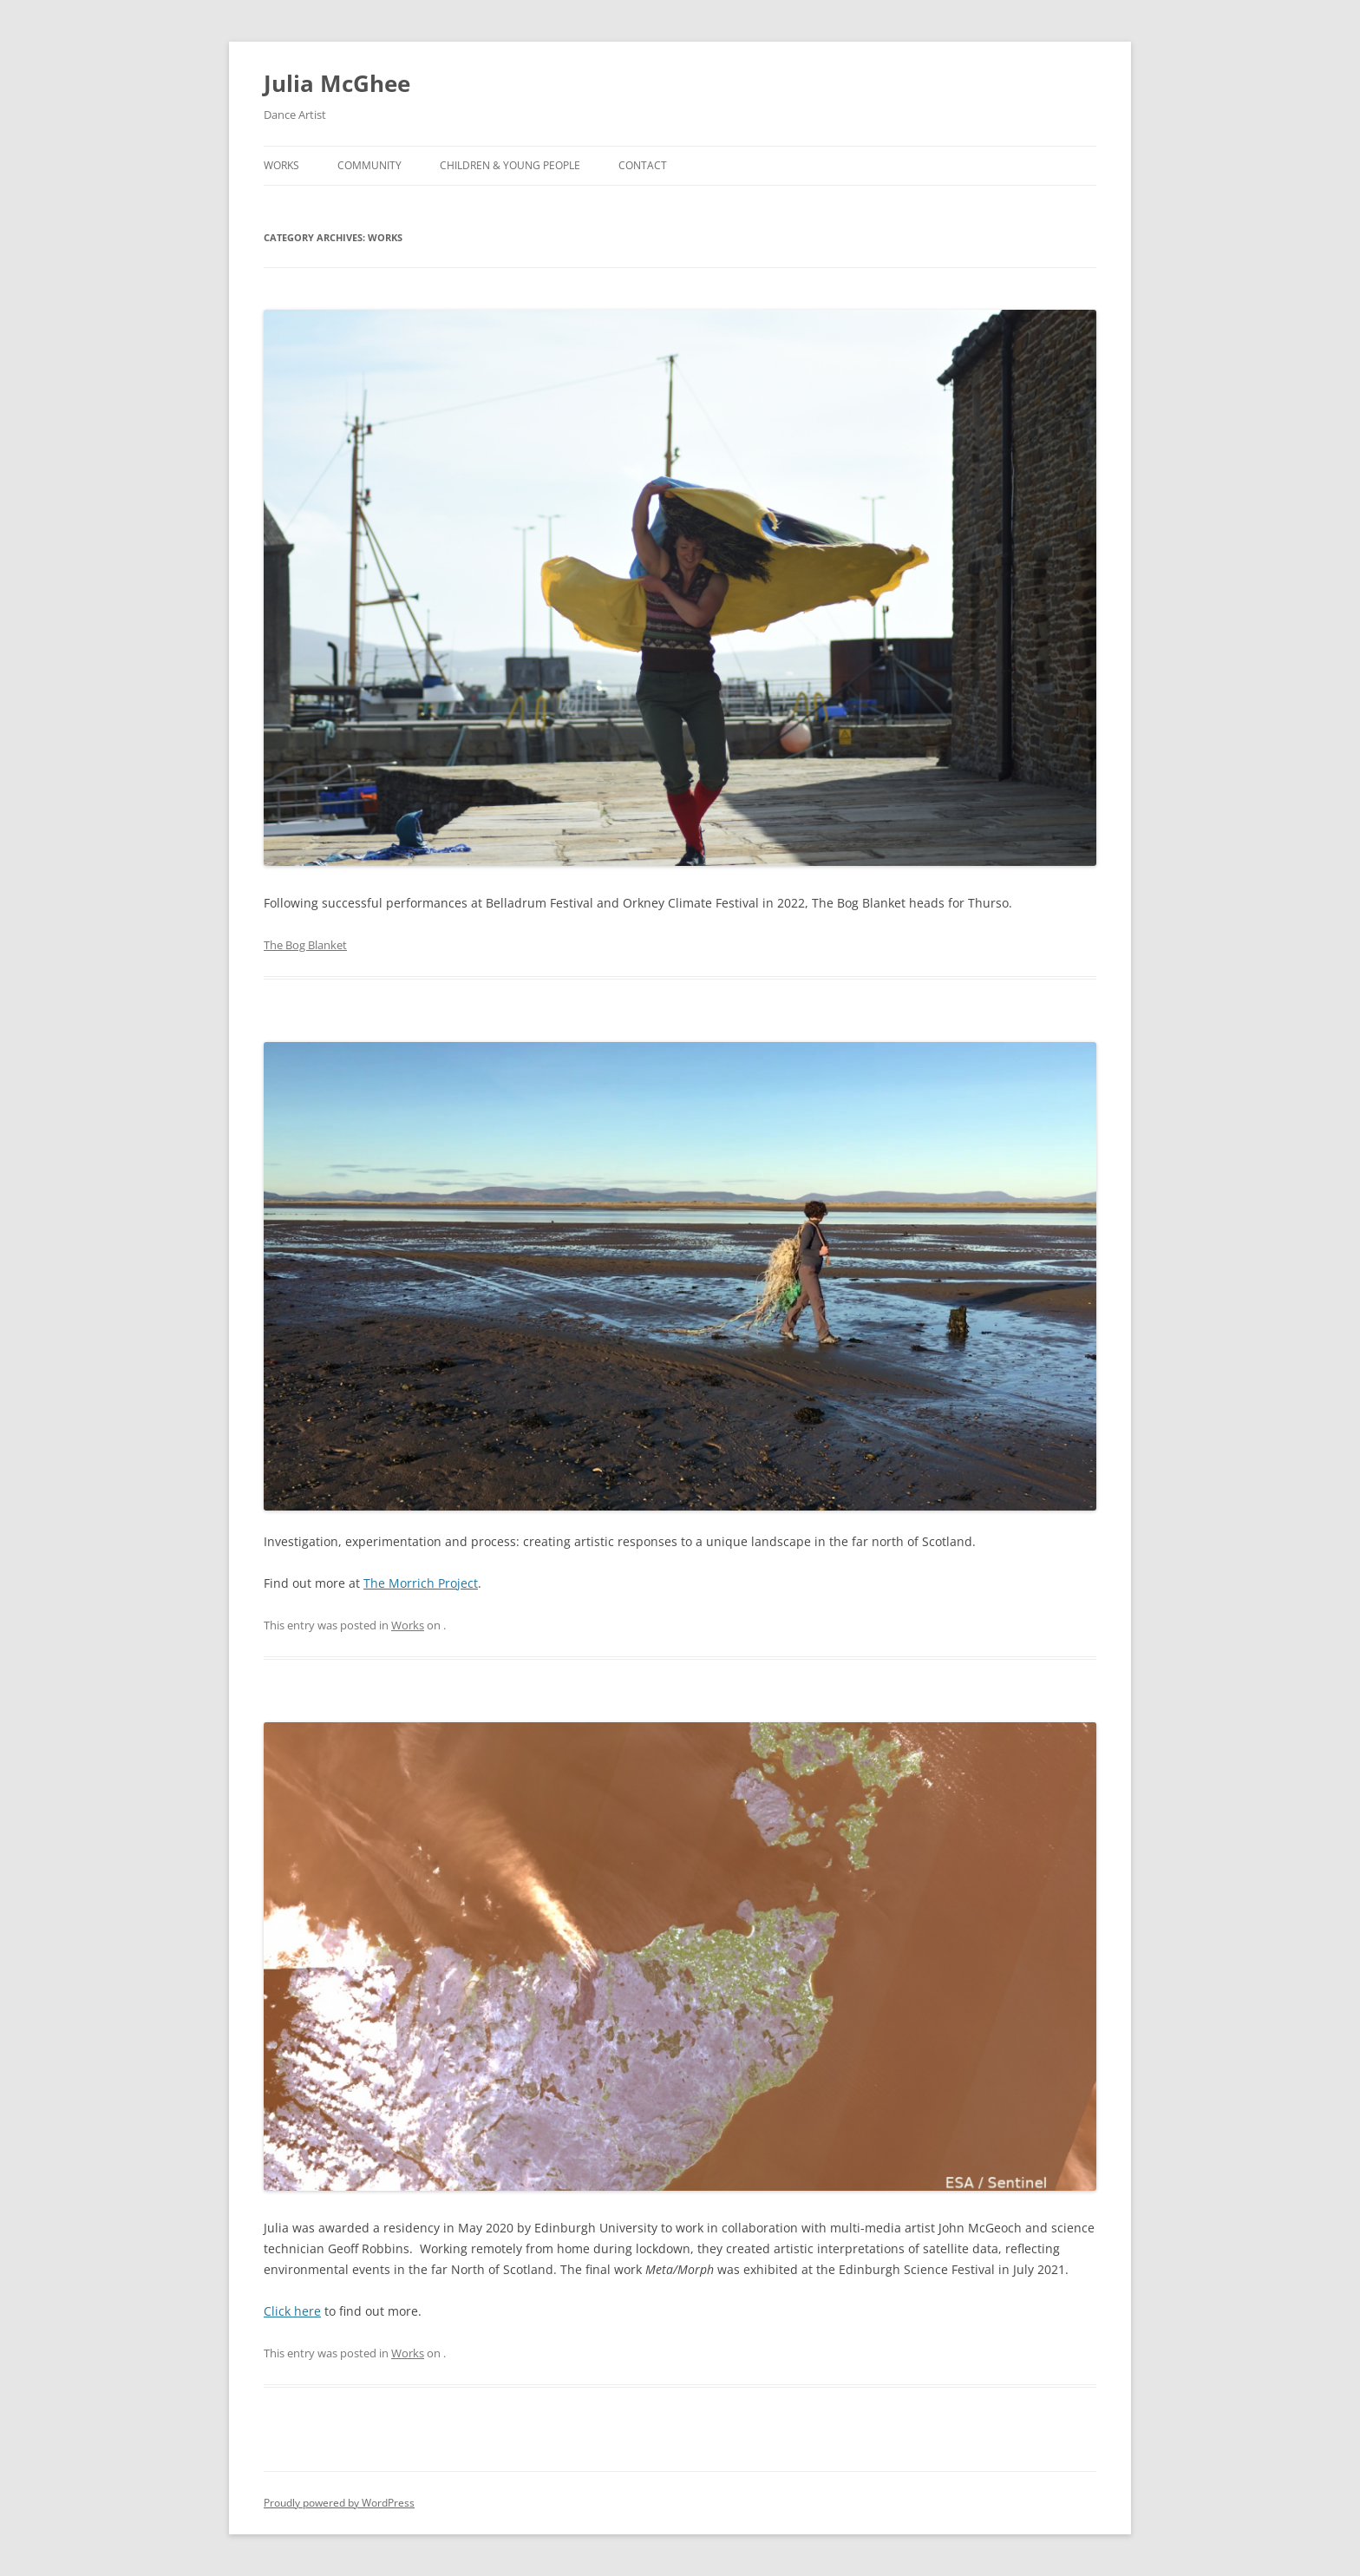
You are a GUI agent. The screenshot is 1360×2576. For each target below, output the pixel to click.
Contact (642, 165)
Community (369, 165)
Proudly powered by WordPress (339, 2502)
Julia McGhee (337, 83)
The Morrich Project (420, 1583)
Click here (292, 2311)
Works (281, 165)
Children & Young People (510, 165)
